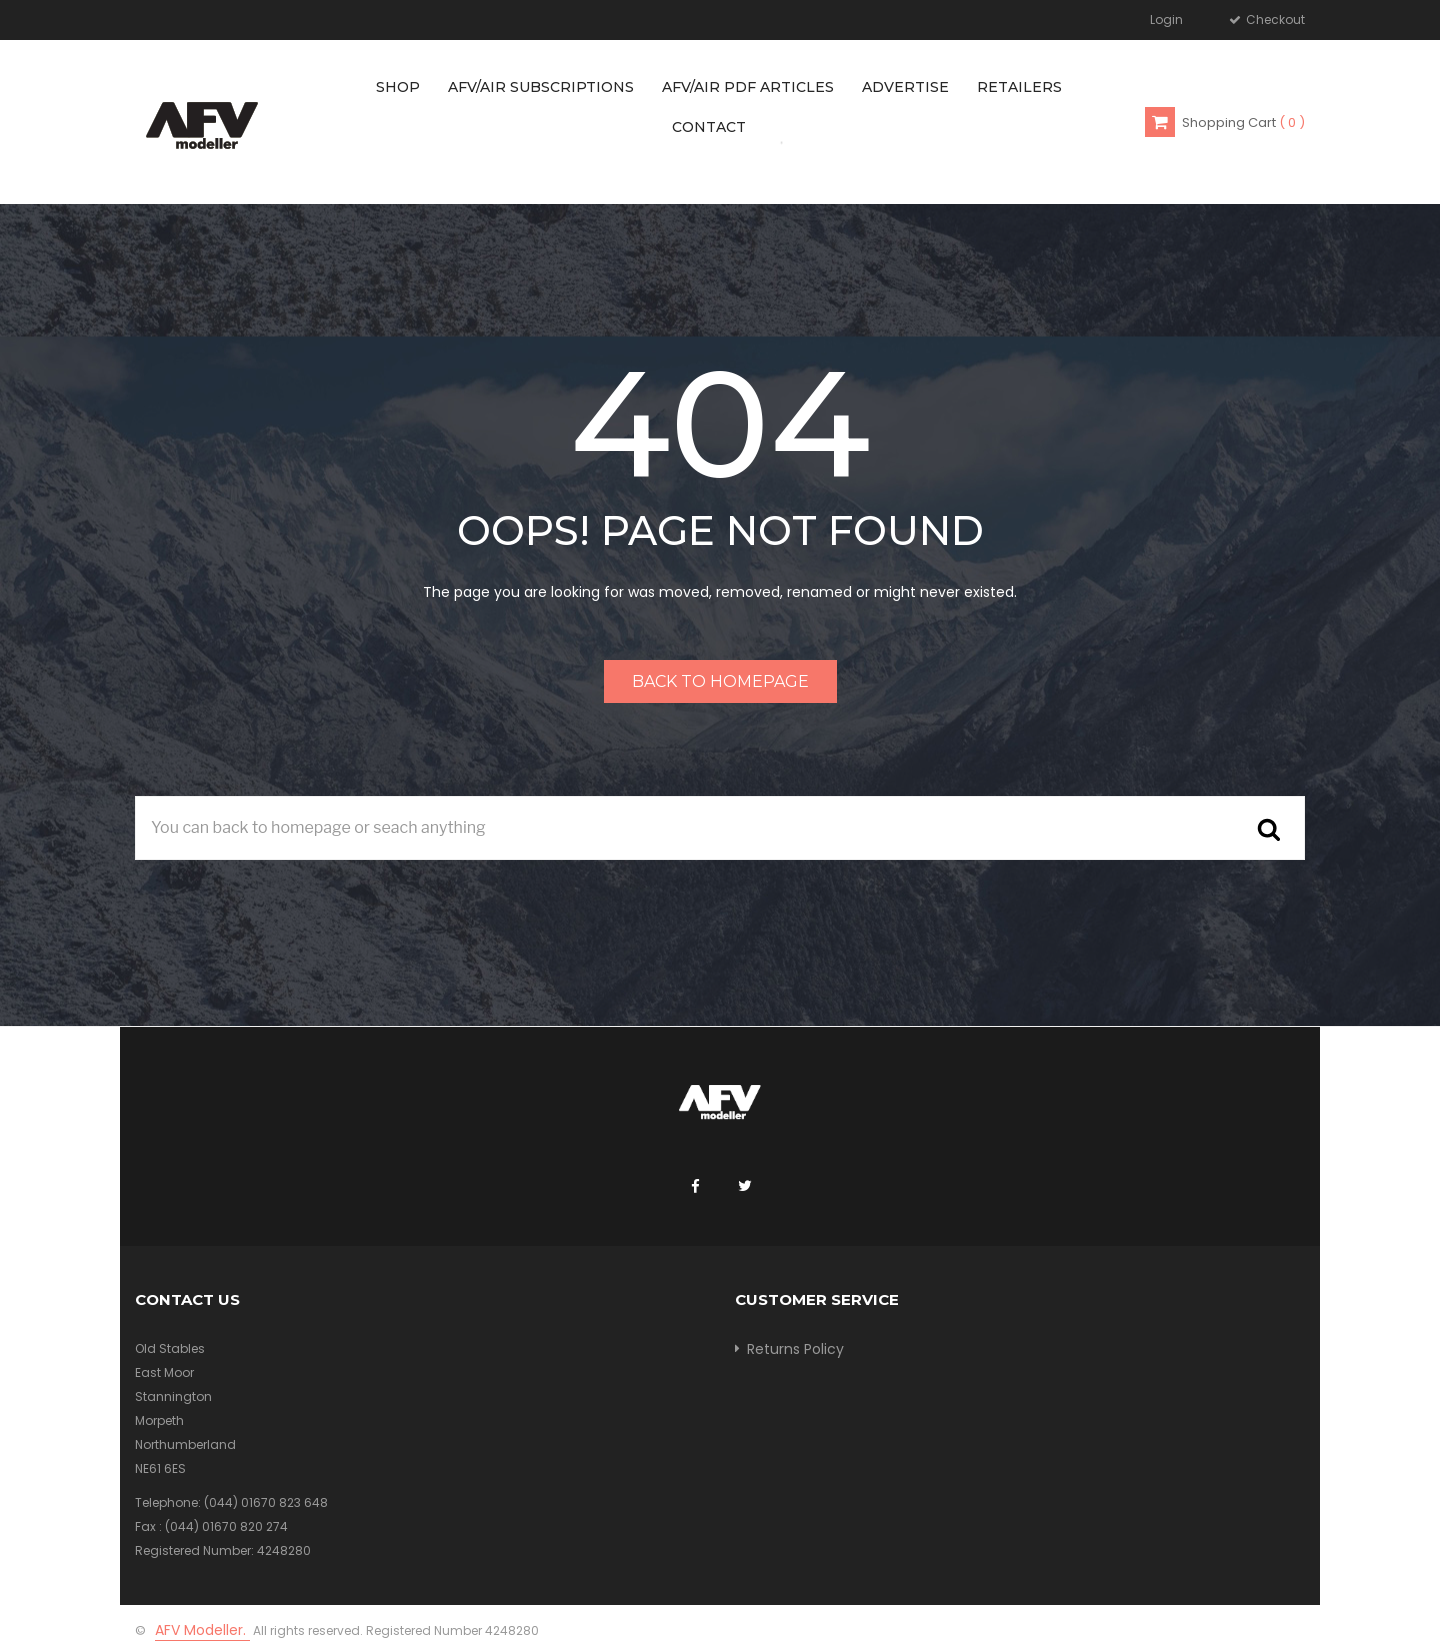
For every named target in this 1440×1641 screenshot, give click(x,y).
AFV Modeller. (202, 1630)
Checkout (1274, 19)
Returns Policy (795, 1349)
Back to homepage (720, 681)
